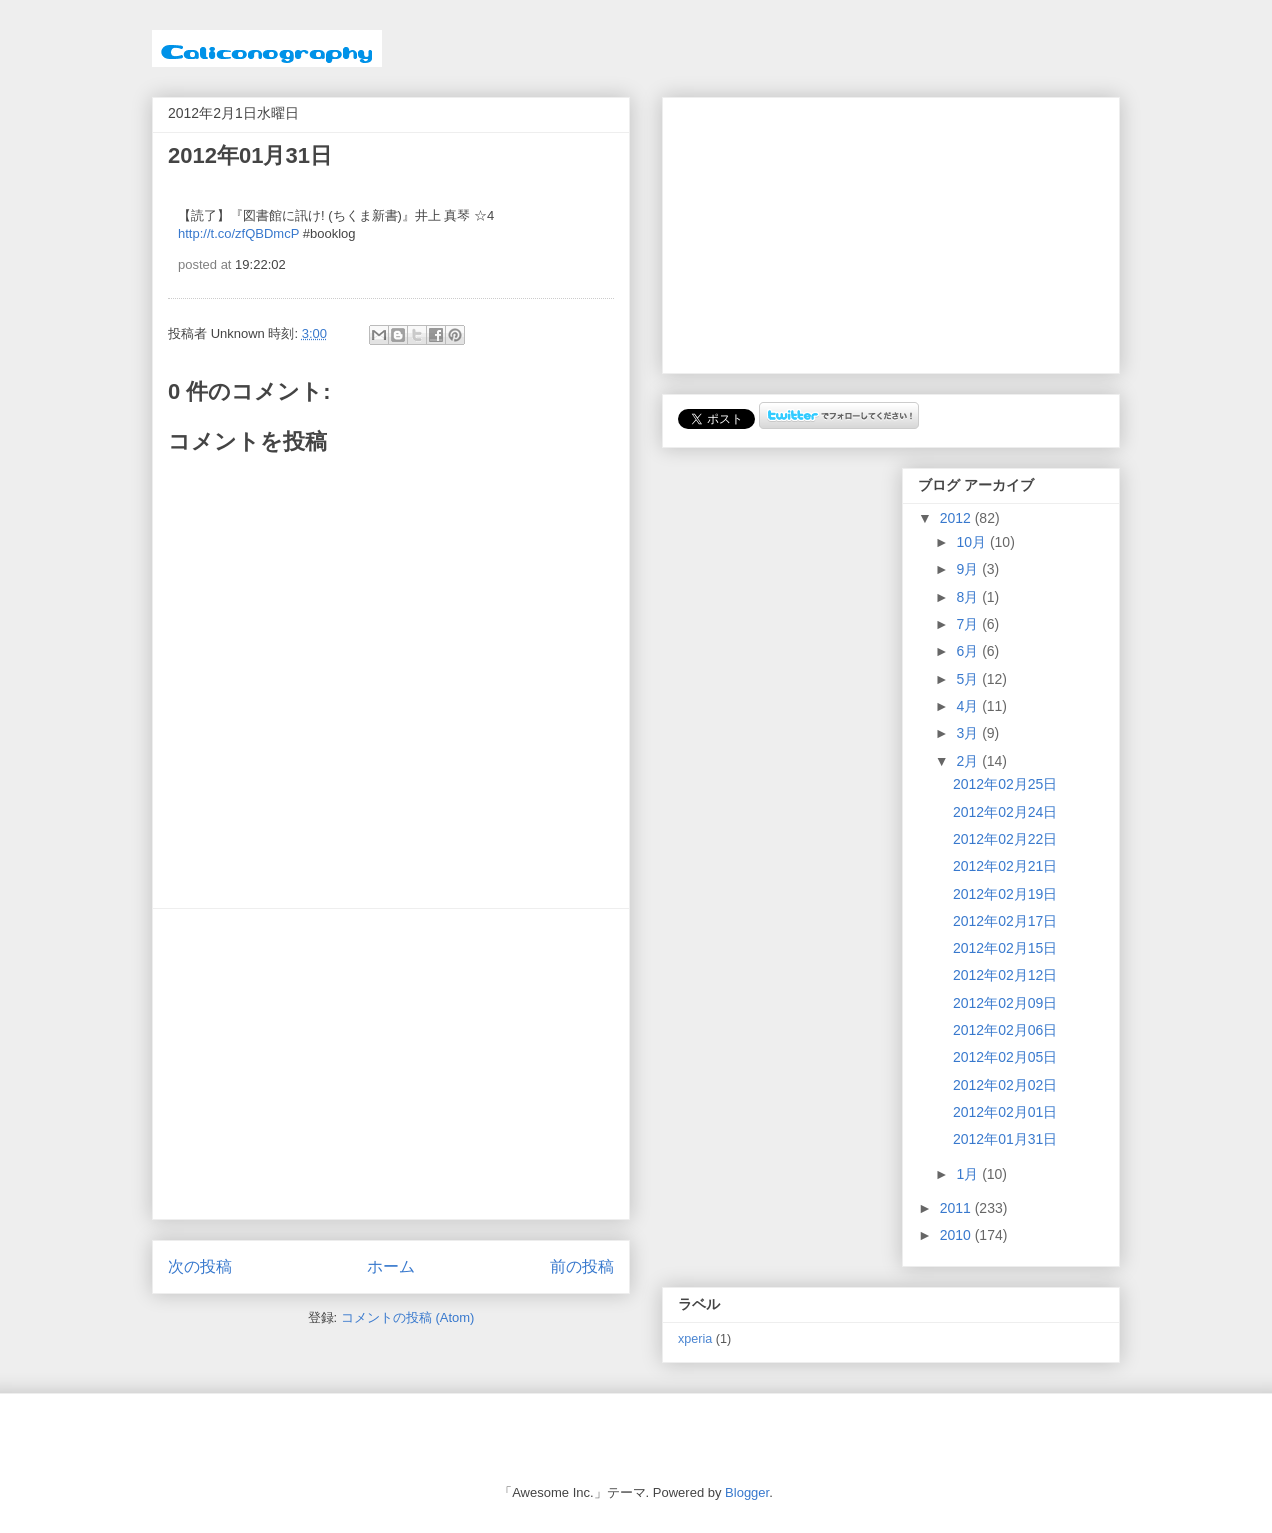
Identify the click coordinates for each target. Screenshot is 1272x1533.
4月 (969, 706)
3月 (969, 733)
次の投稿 (200, 1266)
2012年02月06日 (1005, 1030)
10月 (972, 542)
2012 (957, 518)
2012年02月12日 (1005, 975)
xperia (695, 1339)
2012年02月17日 (1005, 921)
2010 (957, 1235)
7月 (969, 624)
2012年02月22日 (1005, 839)
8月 (969, 597)
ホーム (391, 1266)
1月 (969, 1174)
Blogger (747, 1492)
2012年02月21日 (1005, 866)
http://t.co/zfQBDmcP (238, 233)
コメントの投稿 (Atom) (408, 1317)
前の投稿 (582, 1266)
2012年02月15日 (1005, 948)
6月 (969, 651)
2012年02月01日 (1005, 1112)
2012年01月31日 (1005, 1139)
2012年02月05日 (1005, 1057)
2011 (957, 1208)
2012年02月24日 (1005, 812)
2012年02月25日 (1005, 784)
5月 (969, 679)
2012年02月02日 (1005, 1085)
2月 (969, 761)
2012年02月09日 (1005, 1003)
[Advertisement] (391, 1064)
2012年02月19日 (1005, 894)
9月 (969, 569)
